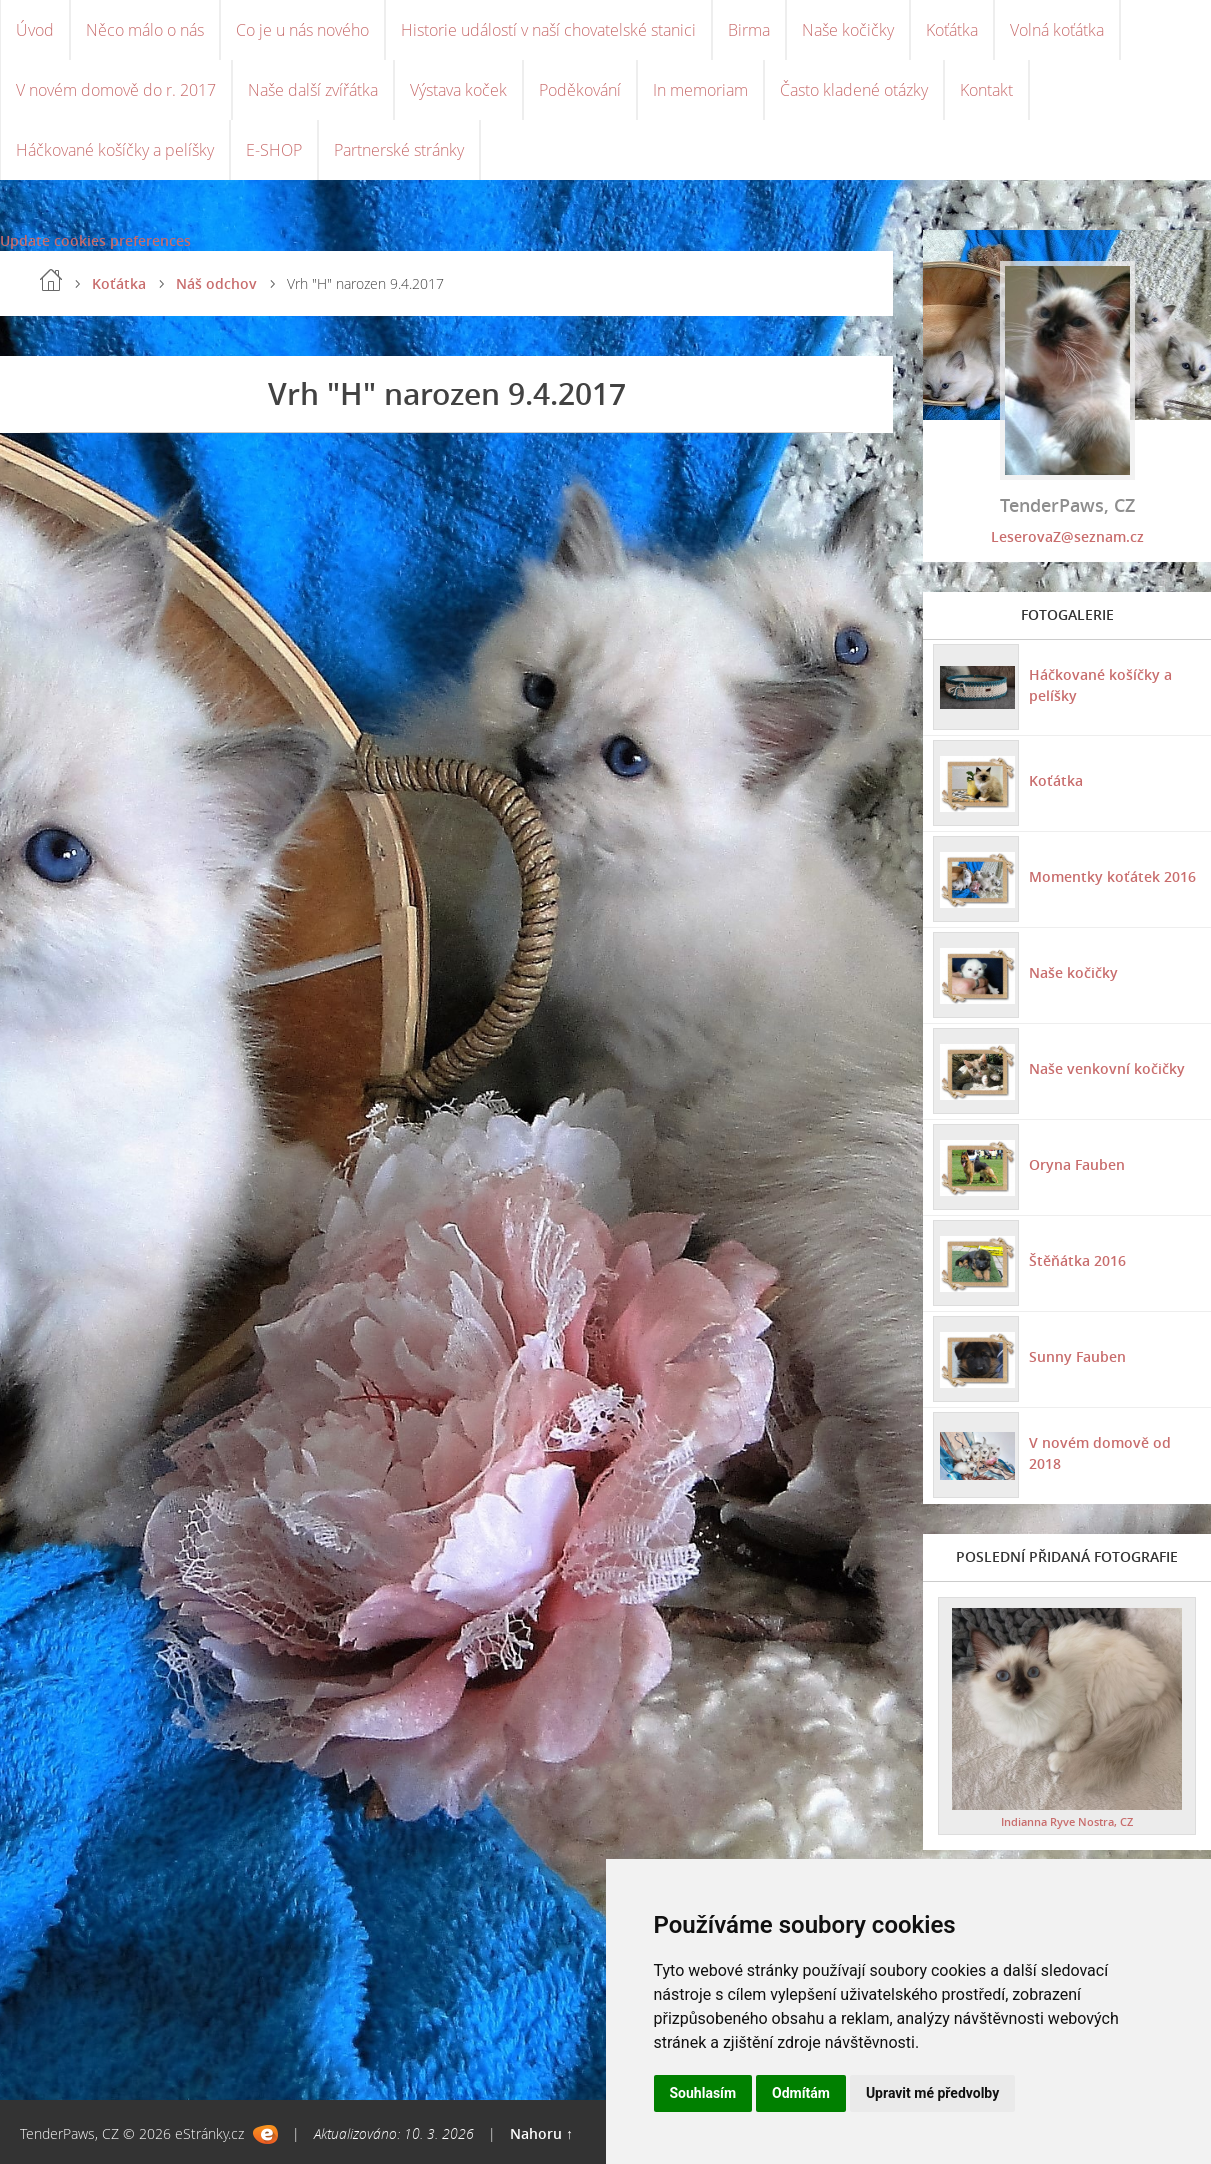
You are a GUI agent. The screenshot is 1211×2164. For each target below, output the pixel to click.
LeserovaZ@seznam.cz (1067, 536)
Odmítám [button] (801, 2093)
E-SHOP (274, 150)
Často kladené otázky (854, 90)
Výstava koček (458, 90)
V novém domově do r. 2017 (116, 90)
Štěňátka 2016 (1077, 1260)
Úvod (35, 30)
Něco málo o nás (145, 30)
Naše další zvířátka (313, 90)
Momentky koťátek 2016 (1112, 876)
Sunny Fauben (1077, 1356)
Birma (749, 30)
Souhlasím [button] (703, 2093)
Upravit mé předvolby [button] (932, 2093)
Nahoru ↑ (541, 2133)
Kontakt (986, 90)
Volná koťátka (1057, 30)
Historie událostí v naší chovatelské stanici (548, 30)
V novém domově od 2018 (1100, 1453)
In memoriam (700, 90)
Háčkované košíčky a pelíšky (115, 150)
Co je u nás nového (302, 30)
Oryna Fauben (1077, 1164)
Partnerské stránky (399, 150)
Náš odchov (216, 283)
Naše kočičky (848, 30)
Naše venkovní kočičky (1107, 1068)
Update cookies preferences (95, 240)
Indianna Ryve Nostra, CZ (1067, 1821)
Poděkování (580, 90)
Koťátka (952, 30)
